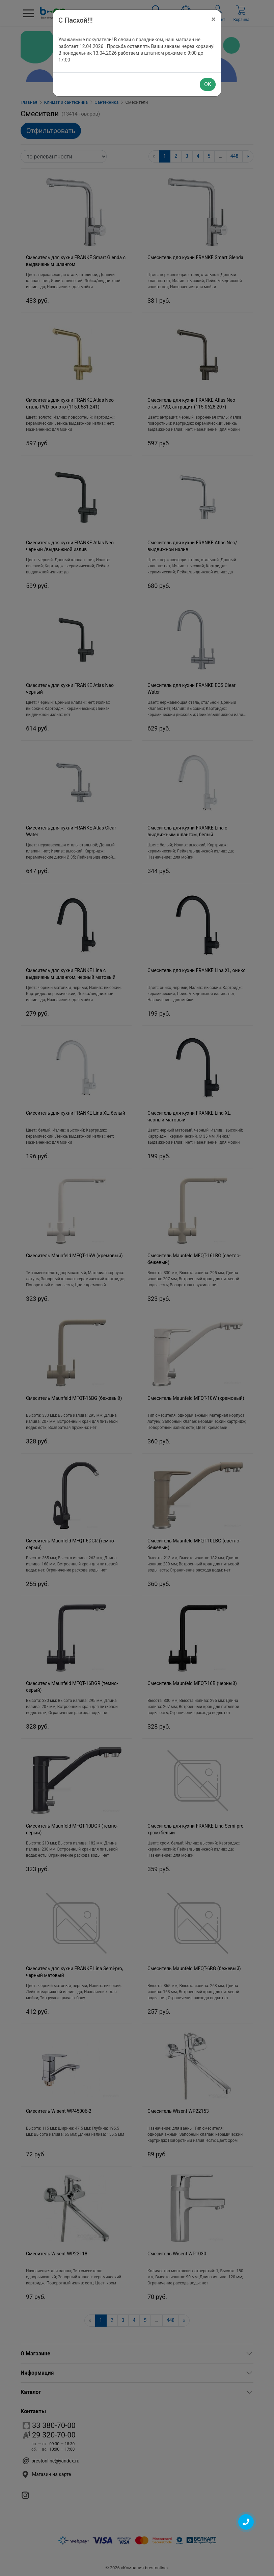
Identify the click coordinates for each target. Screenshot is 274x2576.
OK (207, 84)
